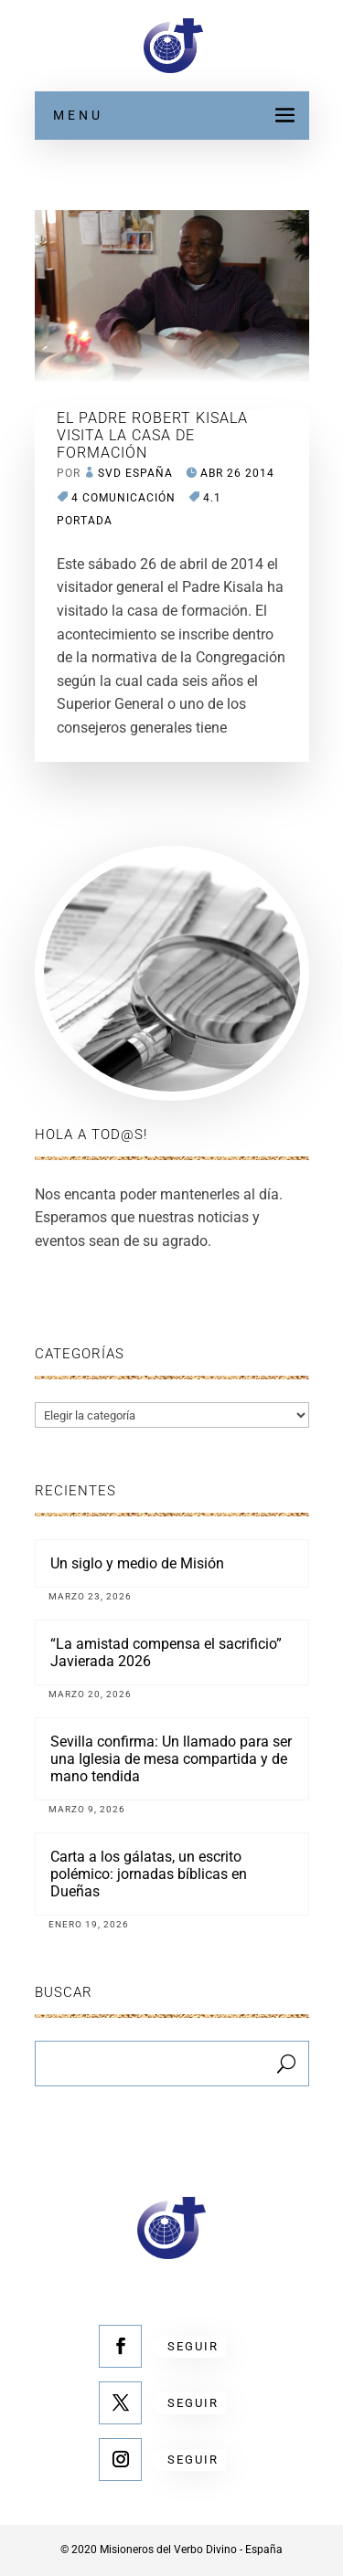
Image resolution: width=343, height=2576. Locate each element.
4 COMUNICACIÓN (123, 497)
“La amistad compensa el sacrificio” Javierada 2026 (166, 1652)
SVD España (135, 473)
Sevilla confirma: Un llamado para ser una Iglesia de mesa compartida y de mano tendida (171, 1759)
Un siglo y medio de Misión (137, 1563)
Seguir (193, 2346)
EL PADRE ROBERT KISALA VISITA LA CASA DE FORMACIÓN (152, 435)
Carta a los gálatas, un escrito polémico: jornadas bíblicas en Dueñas (148, 1874)
